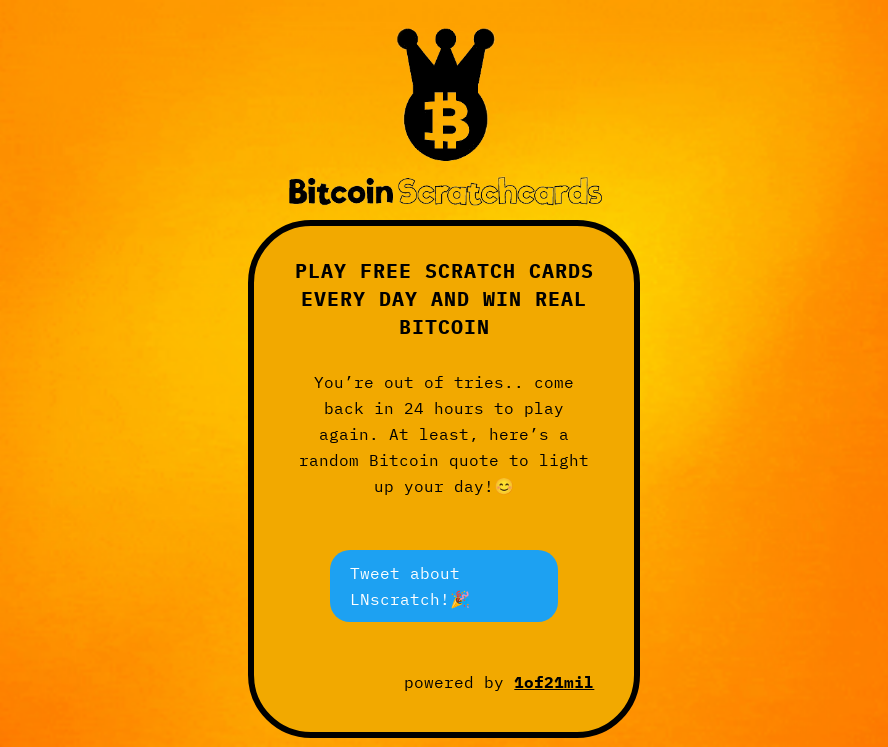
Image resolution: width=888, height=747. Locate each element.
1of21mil (554, 681)
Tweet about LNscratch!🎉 (410, 585)
